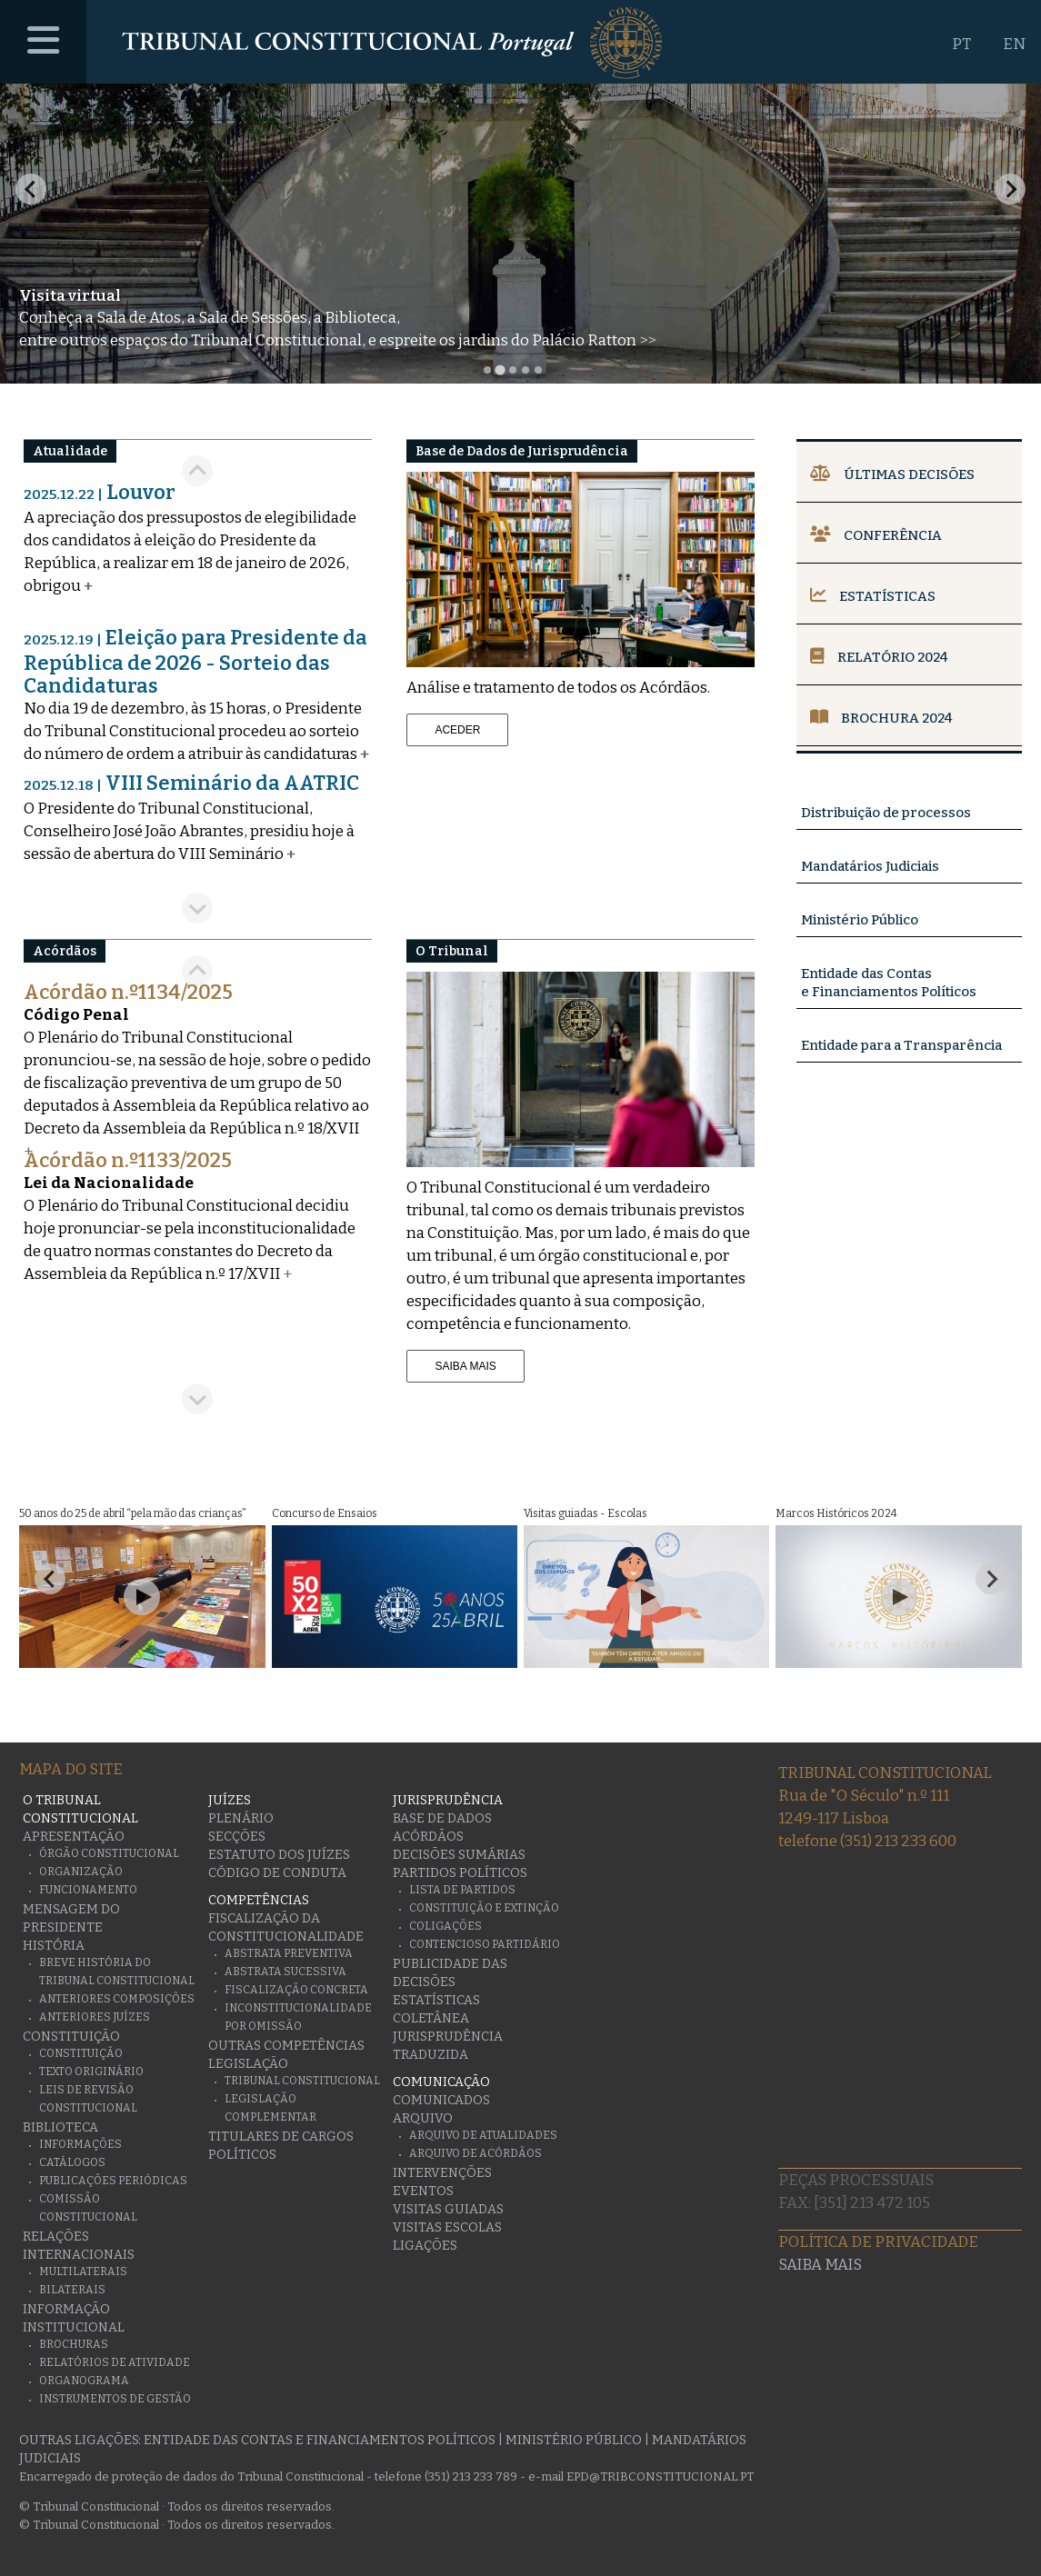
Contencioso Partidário (484, 1944)
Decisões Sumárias (459, 1854)
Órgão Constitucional (109, 1853)
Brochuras (73, 2344)
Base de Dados (442, 1818)
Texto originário (91, 2071)
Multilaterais (83, 2271)
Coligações (445, 1926)
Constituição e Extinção (484, 1908)
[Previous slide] (30, 189)
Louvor (99, 492)
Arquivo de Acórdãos (475, 2153)
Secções (236, 1836)
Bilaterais (72, 2289)
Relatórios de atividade (114, 2362)
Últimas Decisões (892, 474)
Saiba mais (820, 2264)
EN (1014, 44)
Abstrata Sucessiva (285, 1971)
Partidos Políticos (460, 1873)
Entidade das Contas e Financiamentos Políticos (319, 2440)
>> (647, 340)
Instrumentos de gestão (115, 2398)
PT (961, 44)
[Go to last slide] (197, 470)
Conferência (876, 535)
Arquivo (423, 2118)
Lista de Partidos (462, 1889)
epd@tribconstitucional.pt (660, 2476)
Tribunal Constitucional (302, 2080)
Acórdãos (428, 1836)
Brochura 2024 (881, 718)
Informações (80, 2144)
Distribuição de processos (886, 812)
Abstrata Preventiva (289, 1953)
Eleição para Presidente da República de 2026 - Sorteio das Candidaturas (195, 661)
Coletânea (431, 2018)
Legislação (248, 2064)
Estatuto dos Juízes (279, 1854)
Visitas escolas (447, 2227)
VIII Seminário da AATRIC (191, 783)
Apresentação (74, 1836)
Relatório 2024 (879, 657)
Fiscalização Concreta (296, 1989)
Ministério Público (859, 920)
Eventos (423, 2191)
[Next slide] (1010, 189)
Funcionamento (88, 1889)
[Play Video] (142, 1597)
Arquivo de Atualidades (483, 2135)
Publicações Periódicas (113, 2180)
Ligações (425, 2245)
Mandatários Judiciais (870, 866)
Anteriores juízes (94, 2017)
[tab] (487, 370)
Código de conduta (277, 1873)
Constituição (71, 2036)
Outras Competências (286, 2045)
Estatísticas (873, 596)
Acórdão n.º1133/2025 (128, 1160)
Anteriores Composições (117, 1998)
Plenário (241, 1818)
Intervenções (442, 2173)
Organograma (84, 2380)
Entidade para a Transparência (901, 1045)
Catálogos (72, 2162)
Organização (81, 1871)
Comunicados (441, 2100)
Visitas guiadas (448, 2209)
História (54, 1945)
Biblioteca (60, 2127)
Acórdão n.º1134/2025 (128, 992)
